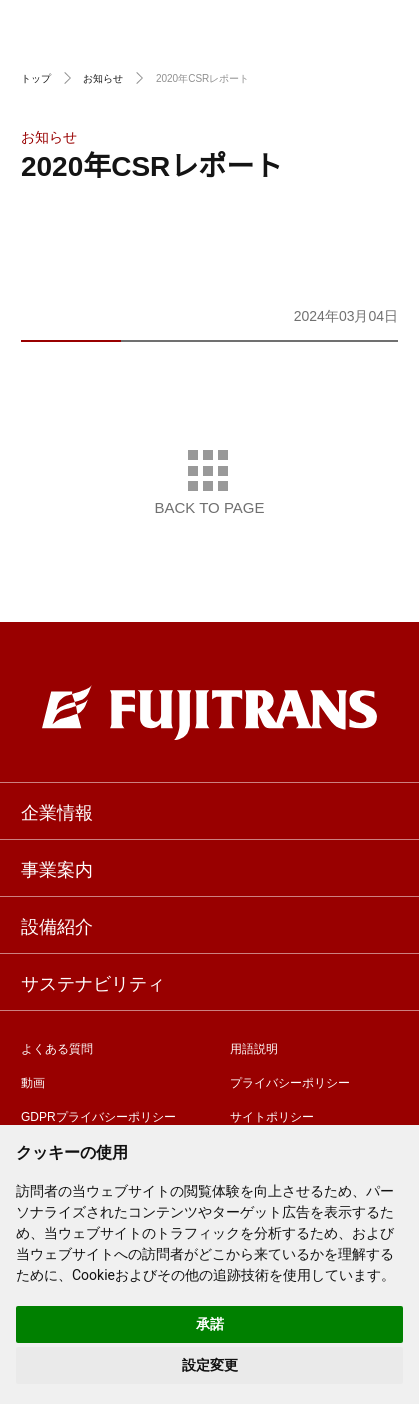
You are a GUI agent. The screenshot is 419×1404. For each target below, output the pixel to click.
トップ (36, 77)
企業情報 (57, 811)
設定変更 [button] (210, 1365)
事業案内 (57, 868)
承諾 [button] (210, 1324)
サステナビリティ (93, 982)
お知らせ (103, 77)
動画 (33, 1081)
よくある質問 (57, 1047)
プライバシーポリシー (290, 1081)
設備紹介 (57, 925)
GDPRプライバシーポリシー (98, 1115)
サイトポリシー (272, 1115)
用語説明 (254, 1047)
